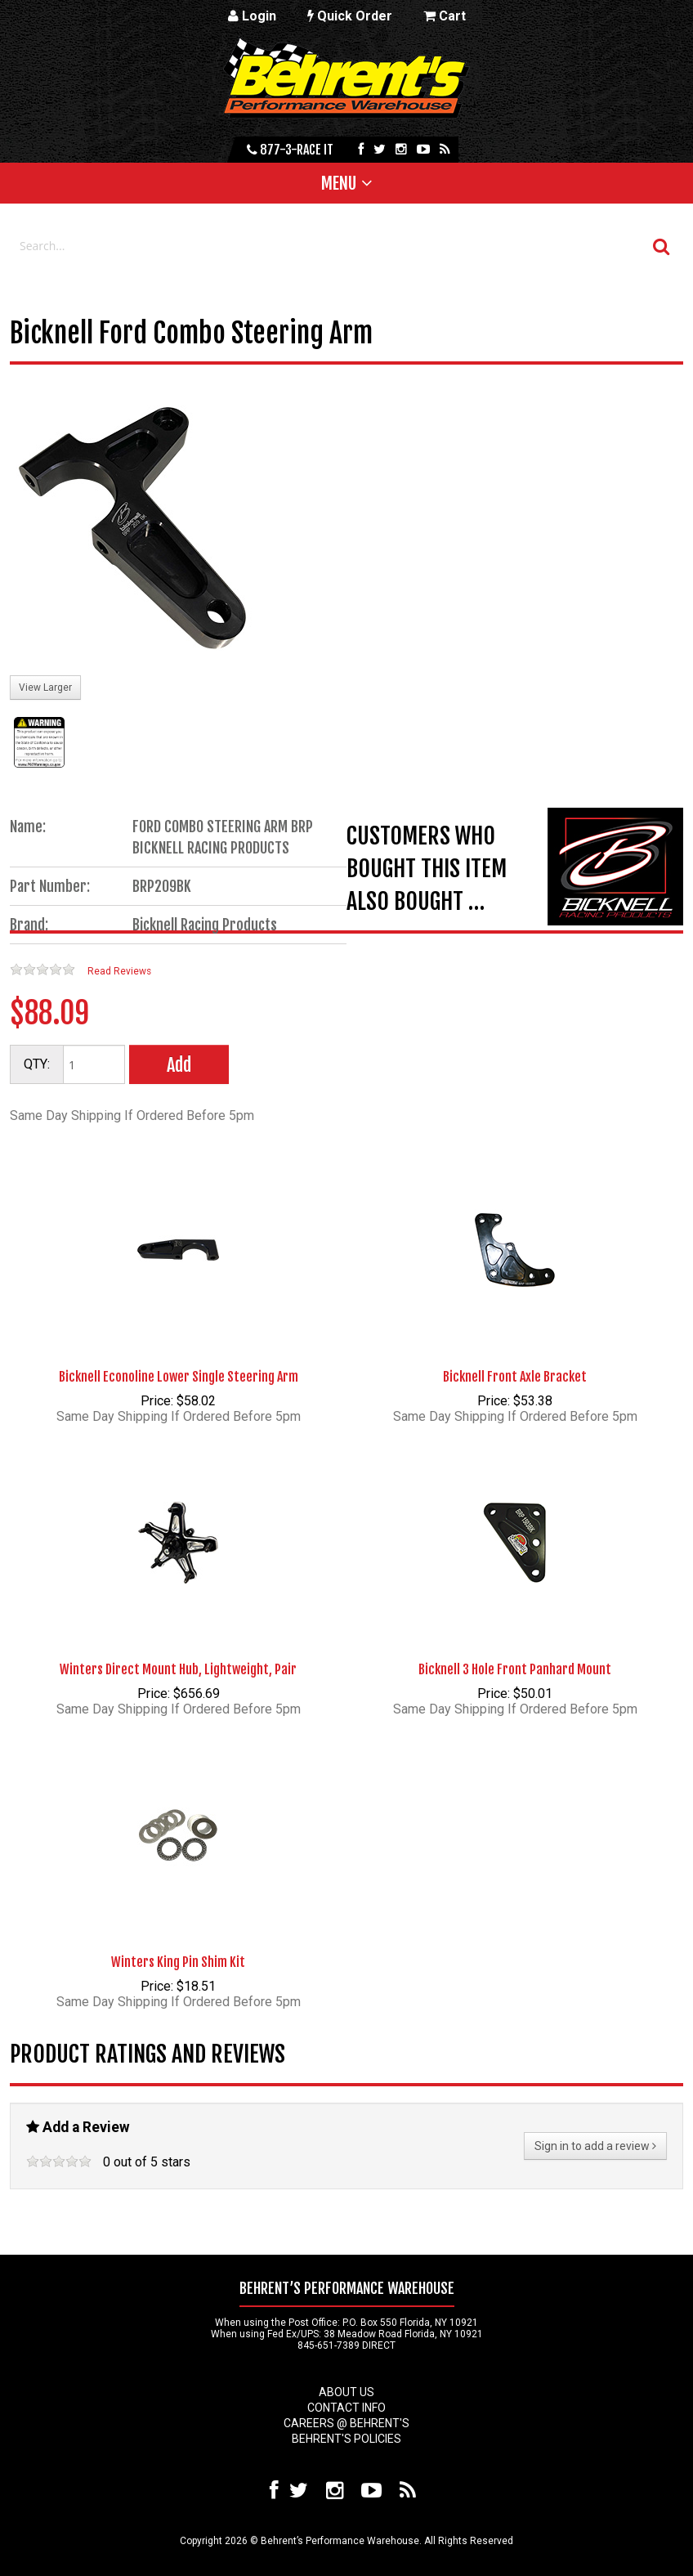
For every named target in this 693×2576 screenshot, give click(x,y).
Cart (444, 16)
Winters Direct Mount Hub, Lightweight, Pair (178, 1669)
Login (252, 16)
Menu (338, 183)
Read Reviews (119, 971)
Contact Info (346, 2407)
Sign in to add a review (595, 2146)
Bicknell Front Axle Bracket (515, 1377)
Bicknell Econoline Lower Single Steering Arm (178, 1377)
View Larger (45, 687)
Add (179, 1065)
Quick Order (349, 16)
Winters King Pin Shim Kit (178, 1962)
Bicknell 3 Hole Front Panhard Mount (514, 1669)
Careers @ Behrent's (346, 2423)
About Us (346, 2392)
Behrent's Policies (346, 2438)
